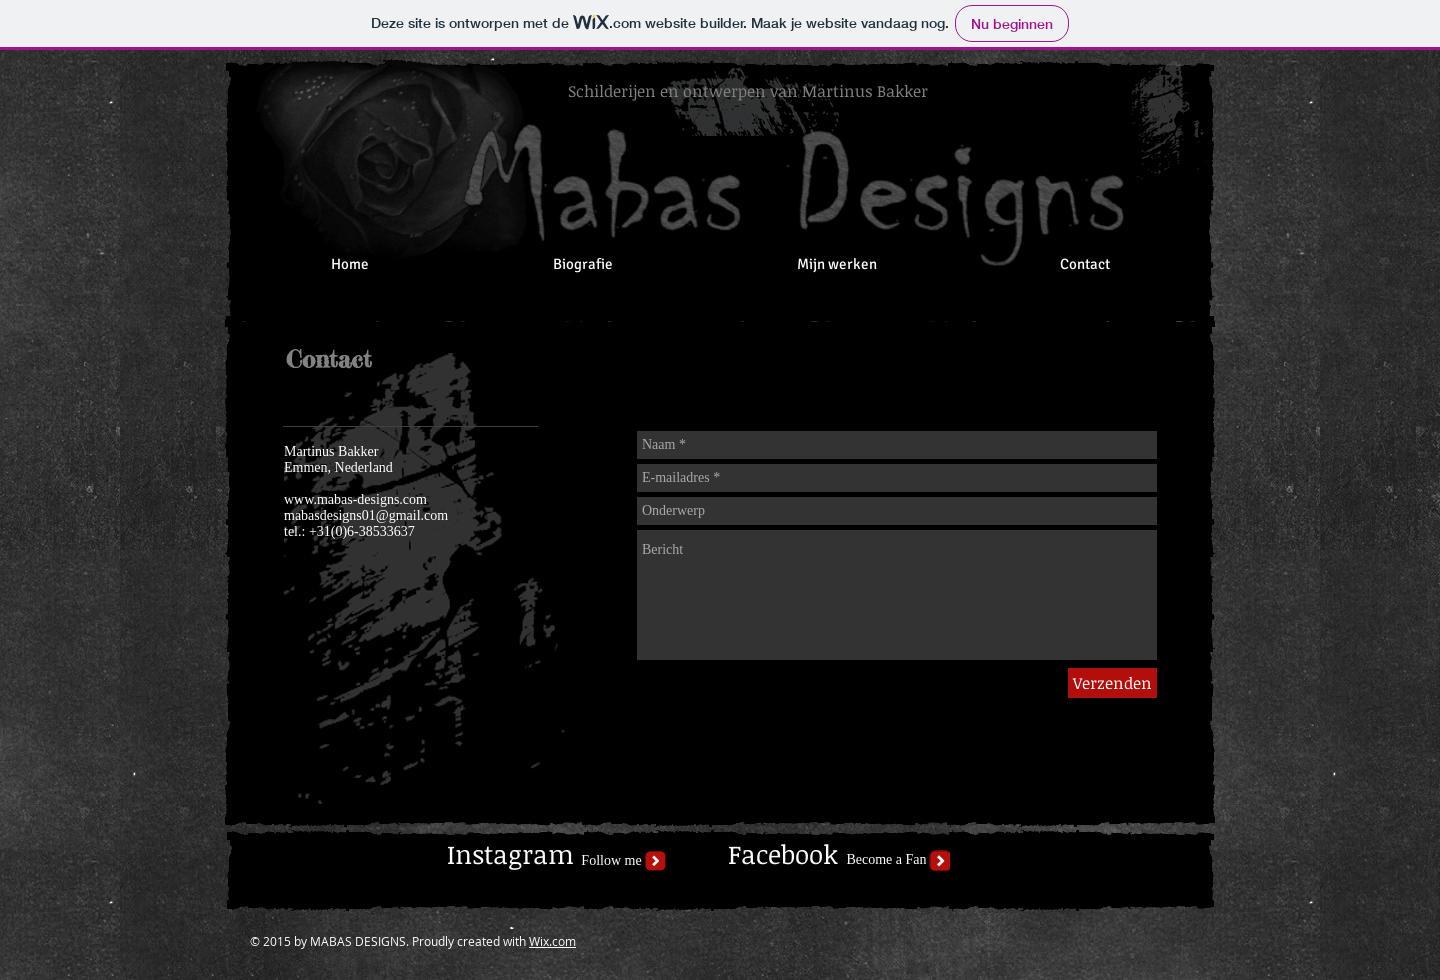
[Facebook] (783, 855)
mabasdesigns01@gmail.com (366, 515)
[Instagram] (510, 855)
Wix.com (552, 941)
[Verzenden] (1112, 683)
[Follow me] (611, 861)
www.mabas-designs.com (355, 499)
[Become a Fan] (886, 860)
